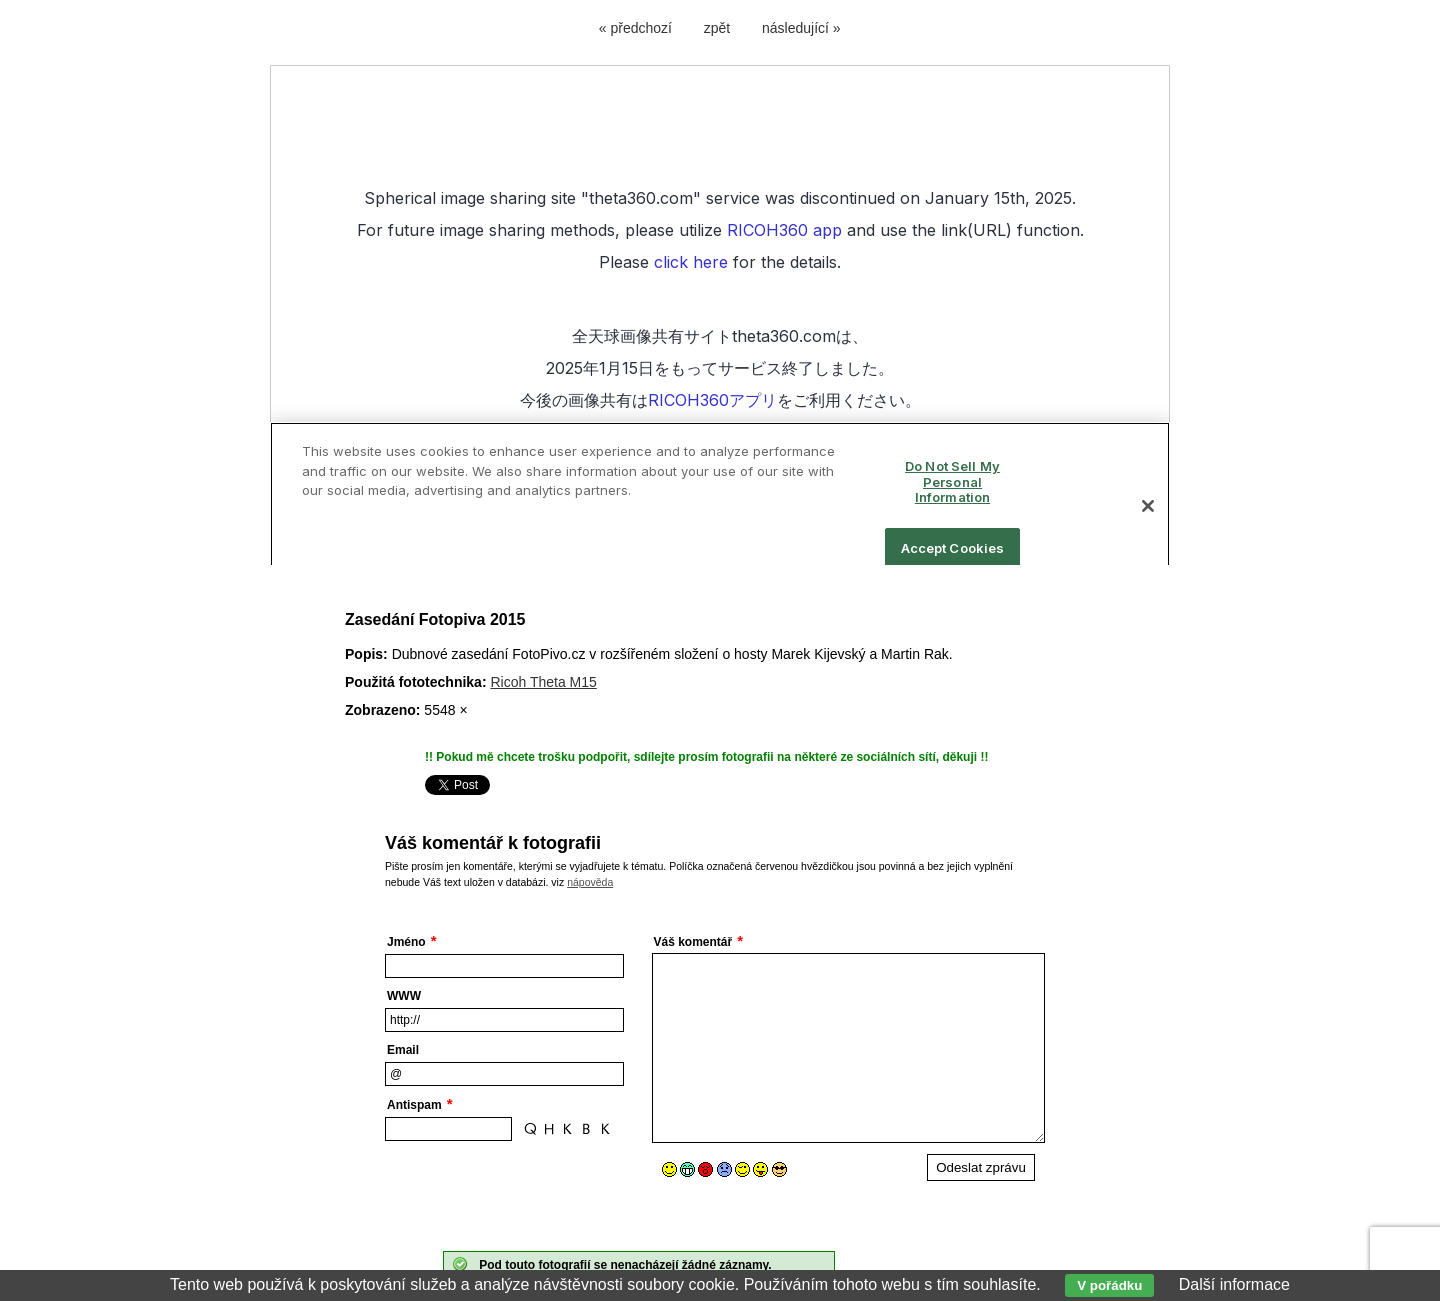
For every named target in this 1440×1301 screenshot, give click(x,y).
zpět (717, 28)
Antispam (414, 1105)
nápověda (590, 882)
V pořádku (1109, 1285)
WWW (404, 996)
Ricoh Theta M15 (543, 682)
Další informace (1234, 1284)
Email (403, 1050)
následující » (801, 28)
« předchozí (635, 28)
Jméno (406, 942)
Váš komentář (693, 942)
